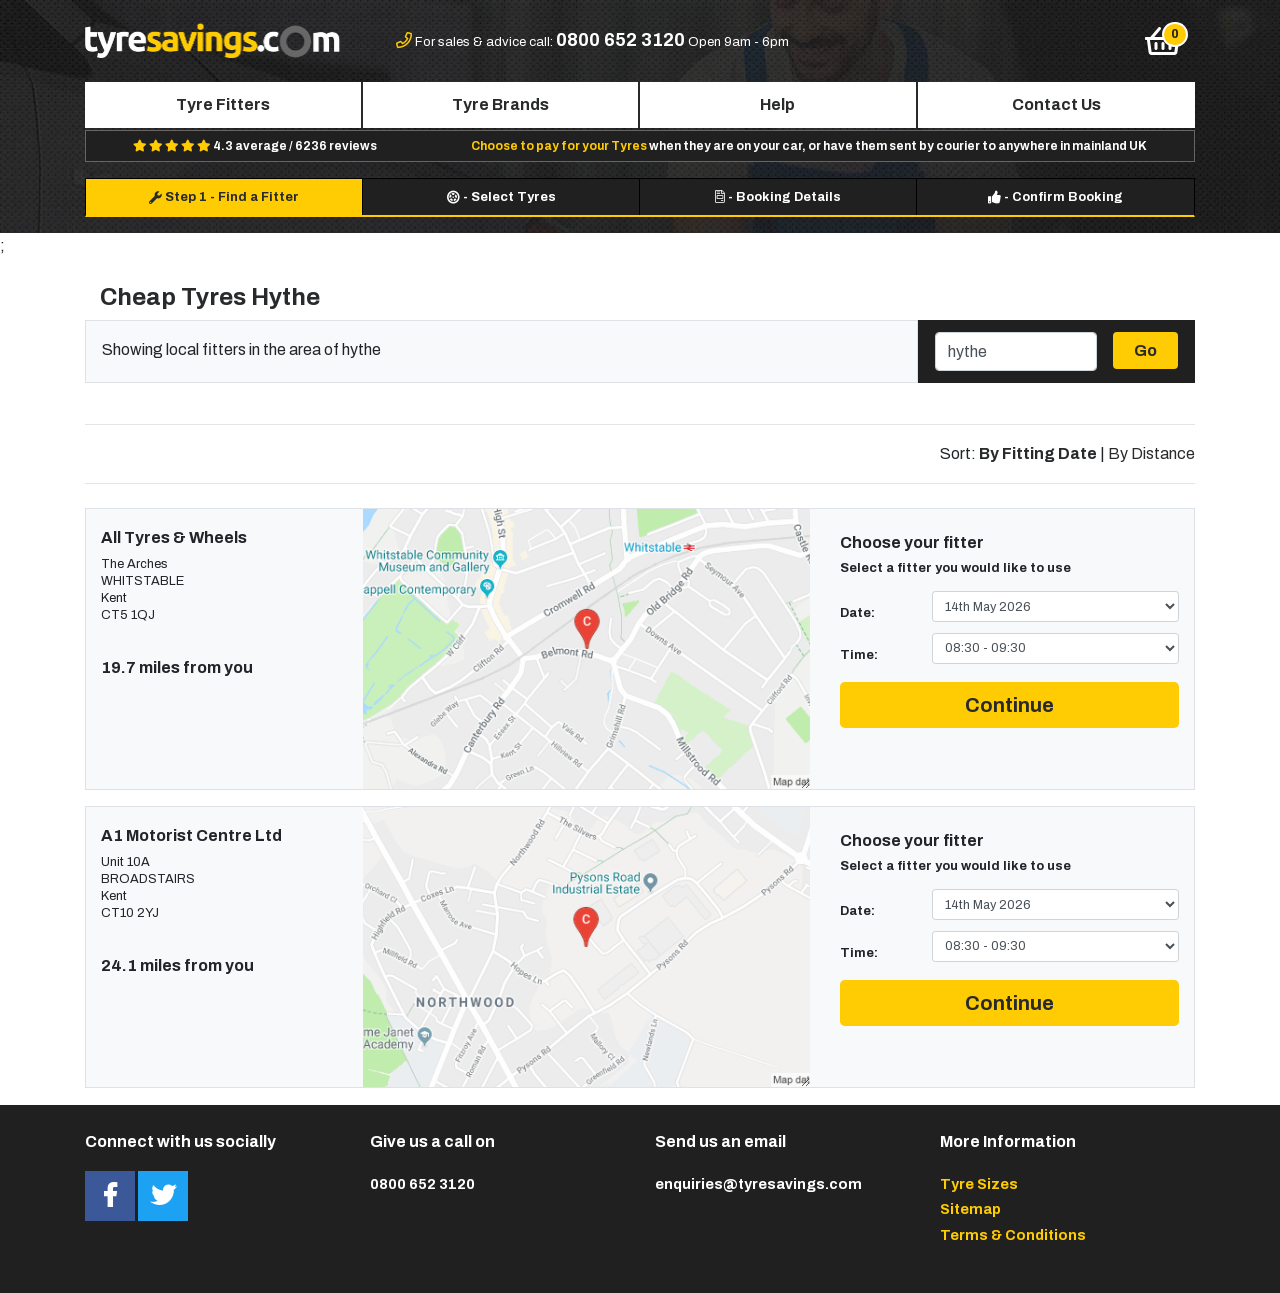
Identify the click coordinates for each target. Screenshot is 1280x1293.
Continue (1009, 705)
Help (777, 104)
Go (1145, 350)
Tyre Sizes (979, 1184)
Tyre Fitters (223, 104)
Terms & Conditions (1013, 1235)
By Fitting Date (1038, 453)
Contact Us (1056, 104)
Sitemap (970, 1209)
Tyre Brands (500, 104)
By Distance (1151, 453)
